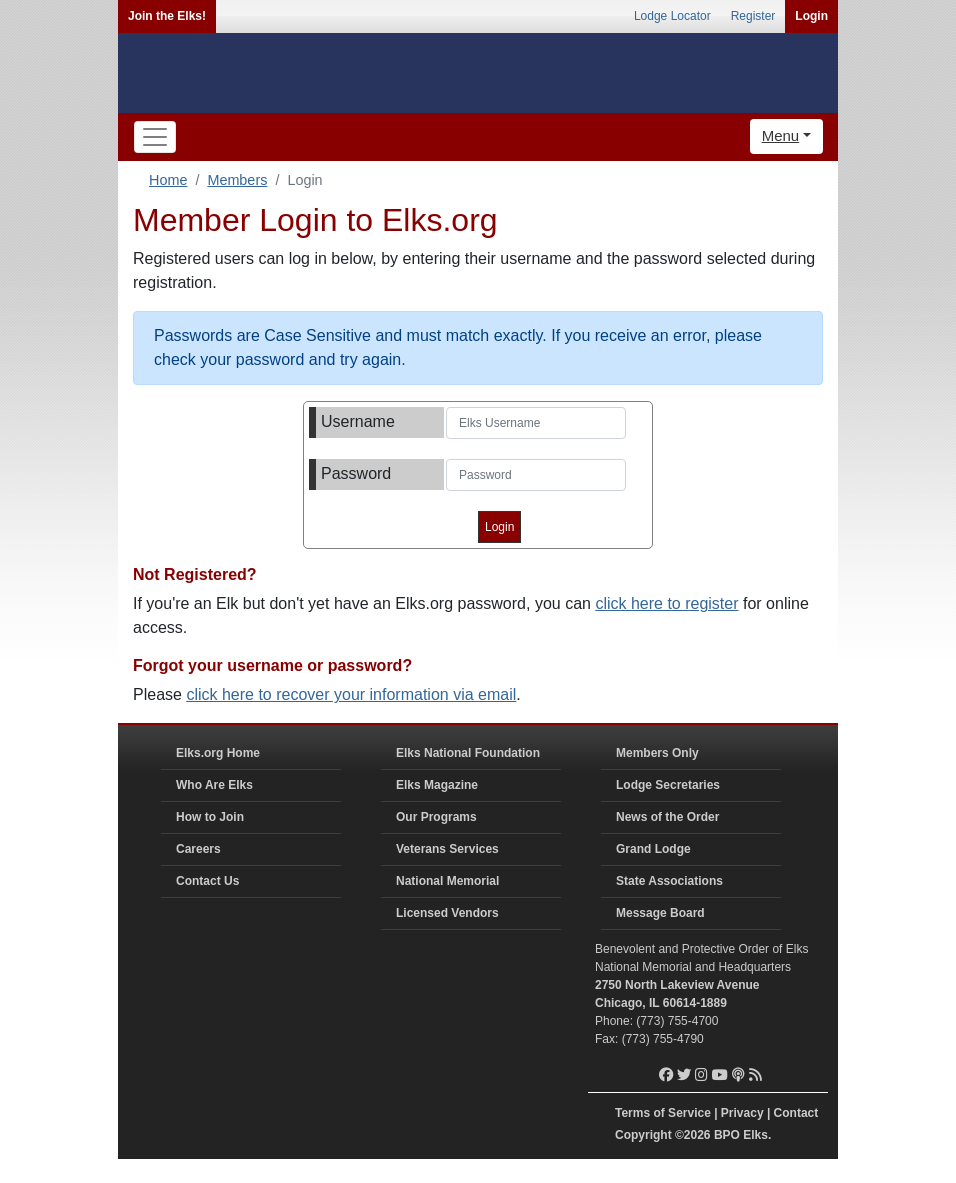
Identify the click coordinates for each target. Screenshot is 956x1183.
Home (168, 180)
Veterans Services (447, 849)
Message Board (660, 913)
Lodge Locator (672, 16)
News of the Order (667, 817)
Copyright (643, 1135)
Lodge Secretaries (668, 785)
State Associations (669, 881)
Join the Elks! (167, 16)
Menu (781, 135)
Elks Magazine (437, 785)
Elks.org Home (218, 753)
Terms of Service (663, 1113)
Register (753, 16)
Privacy (742, 1113)
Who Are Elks (214, 785)
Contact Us (207, 881)
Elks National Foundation (468, 753)
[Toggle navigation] (155, 137)
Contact (796, 1113)
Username (358, 421)
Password (356, 473)
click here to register (666, 603)
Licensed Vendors (447, 913)
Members (237, 180)
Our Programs (436, 817)
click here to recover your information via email (351, 694)
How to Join (210, 817)
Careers (198, 849)
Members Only (657, 753)
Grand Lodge (653, 849)
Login (811, 16)
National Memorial (447, 881)
